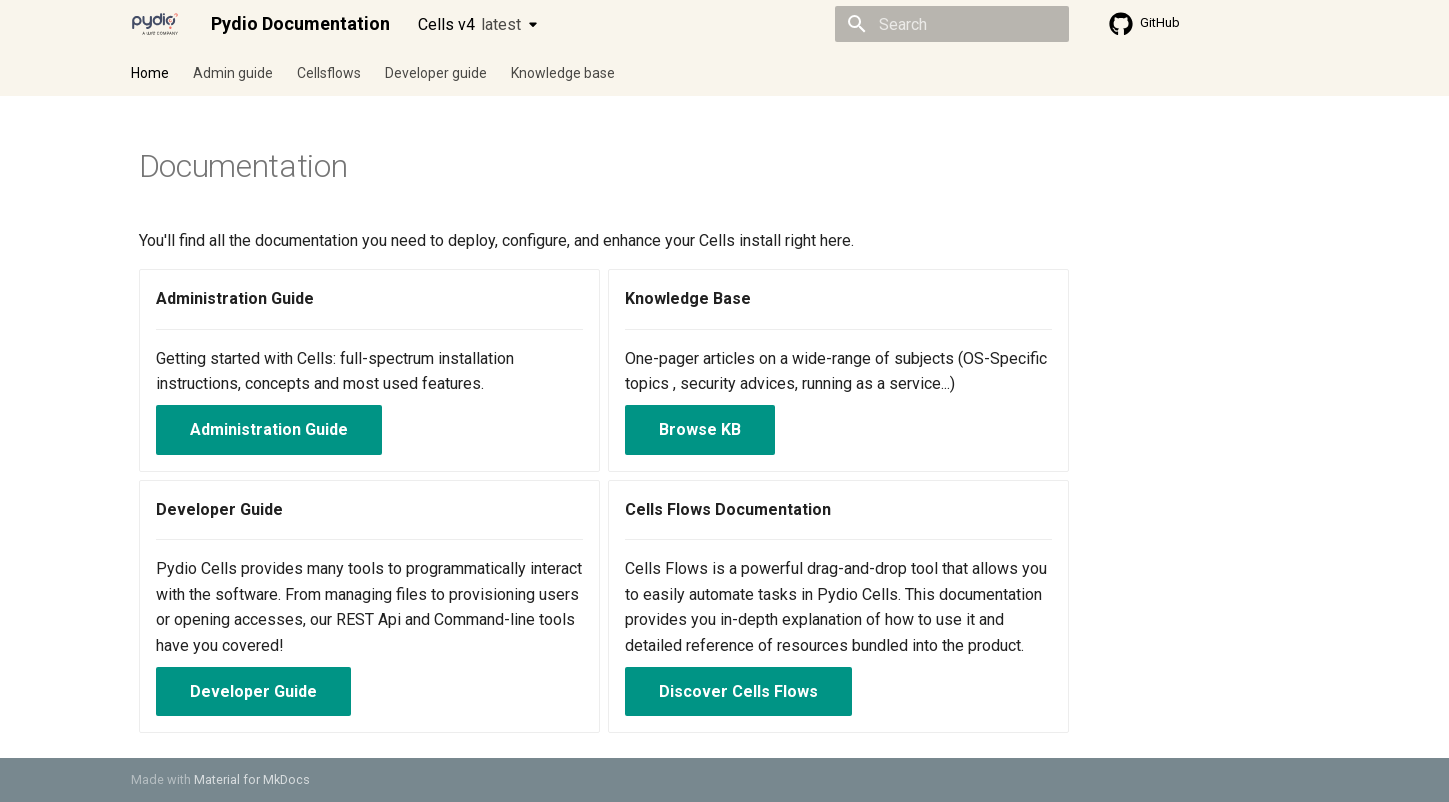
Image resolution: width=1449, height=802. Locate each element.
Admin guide (233, 73)
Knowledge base (563, 73)
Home (150, 73)
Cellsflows (329, 73)
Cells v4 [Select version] (469, 24)
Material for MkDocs (252, 779)
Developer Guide (253, 691)
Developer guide (436, 73)
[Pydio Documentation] (155, 24)
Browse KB (700, 429)
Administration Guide (269, 429)
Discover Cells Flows (738, 691)
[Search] (952, 24)
